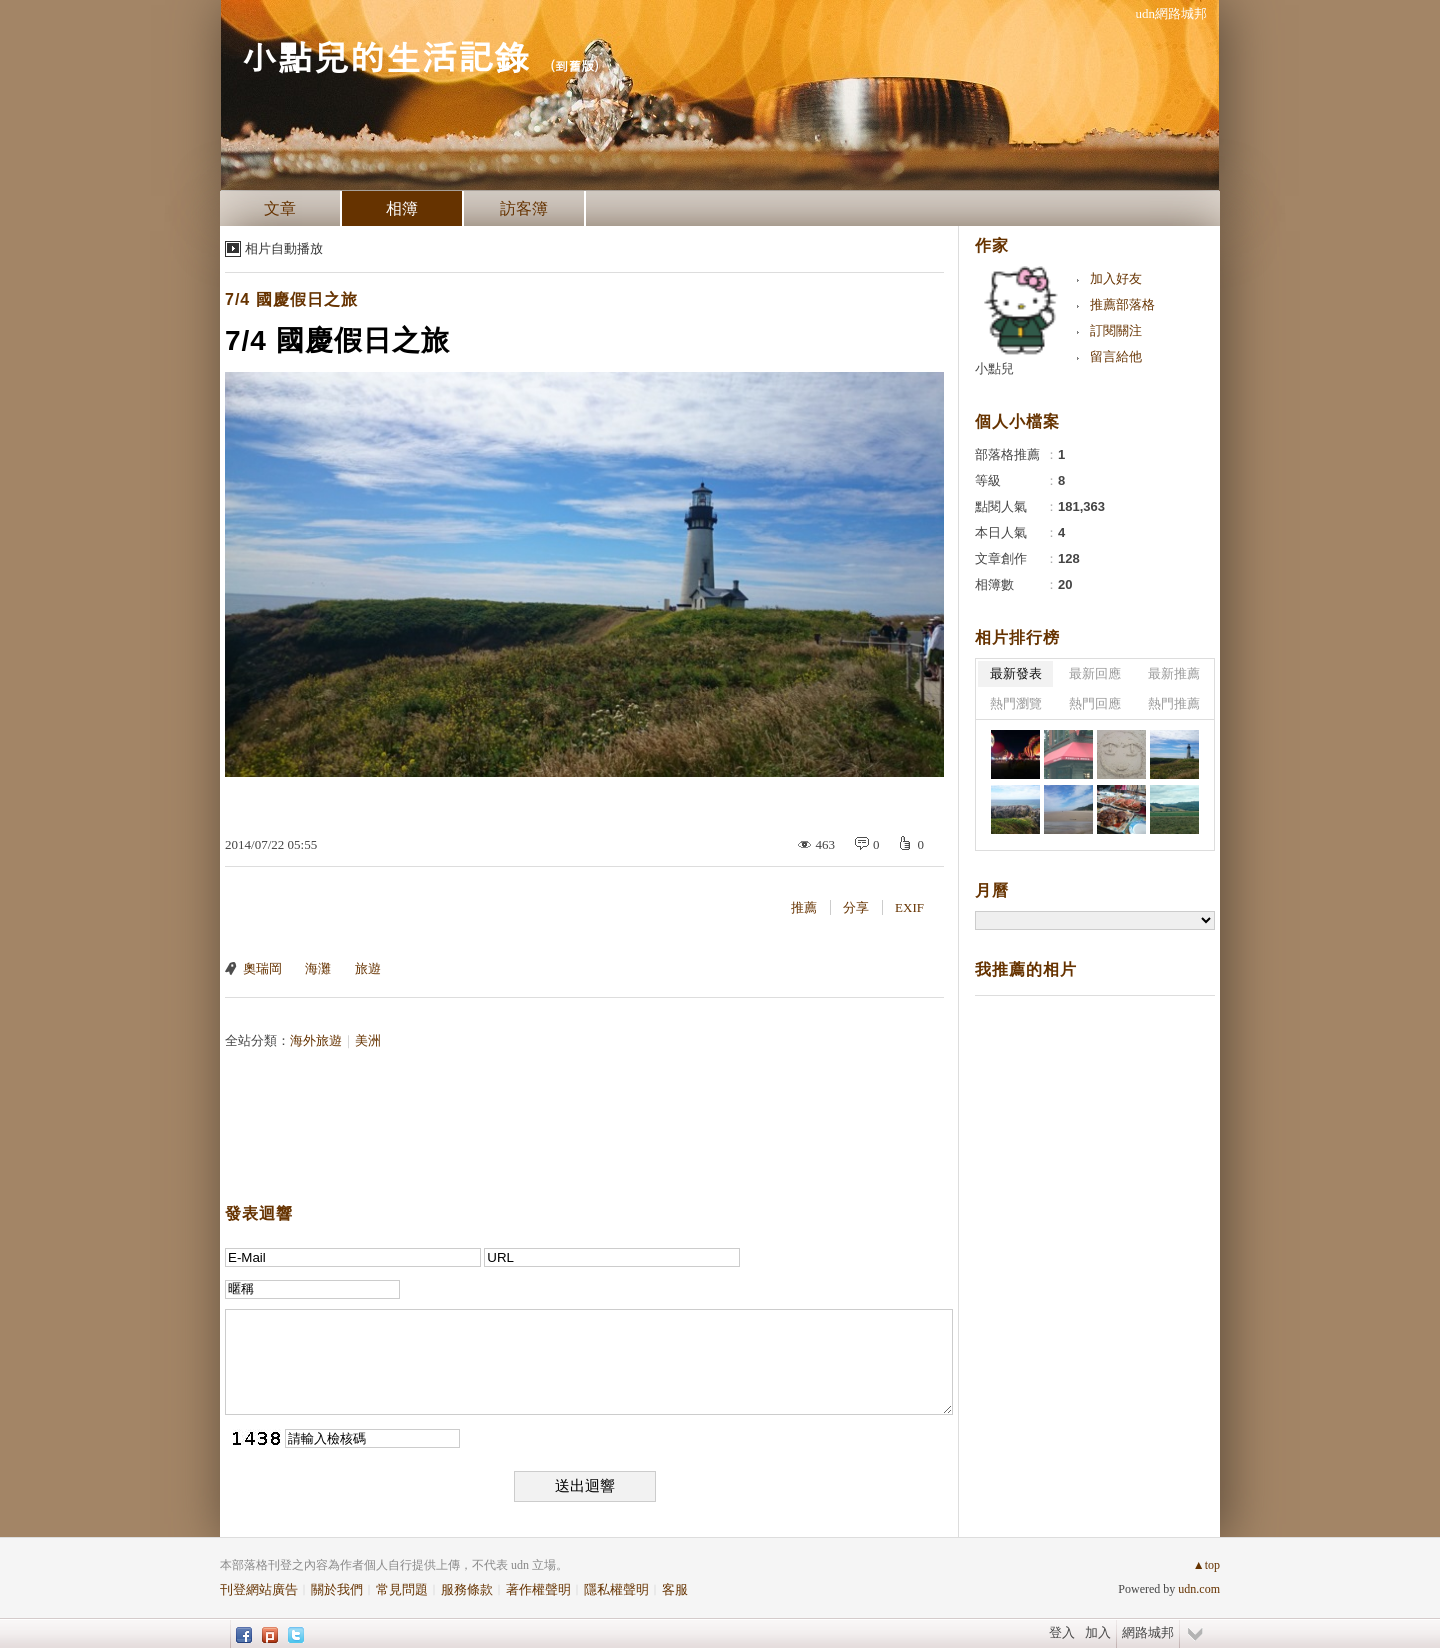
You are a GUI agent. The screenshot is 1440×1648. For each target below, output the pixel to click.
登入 (1062, 1632)
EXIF (909, 907)
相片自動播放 (284, 248)
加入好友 (1116, 278)
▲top (1206, 1565)
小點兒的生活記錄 (385, 55)
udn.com (1199, 1589)
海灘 (318, 968)
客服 (675, 1589)
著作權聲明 (538, 1589)
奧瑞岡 (262, 968)
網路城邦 (1148, 1632)
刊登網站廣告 (259, 1589)
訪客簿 (524, 208)
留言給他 (1116, 356)
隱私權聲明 (616, 1589)
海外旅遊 (316, 1040)
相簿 (402, 208)
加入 (1098, 1632)
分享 (856, 907)
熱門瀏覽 (1016, 703)
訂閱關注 (1116, 330)
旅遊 (368, 968)
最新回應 (1095, 673)
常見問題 (402, 1589)
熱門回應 (1095, 703)
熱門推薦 (1174, 703)
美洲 (368, 1040)
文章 (280, 208)
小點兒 (994, 368)
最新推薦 (1174, 673)
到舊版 (574, 65)
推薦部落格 (1122, 304)
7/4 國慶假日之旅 (291, 299)
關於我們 (337, 1589)
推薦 (804, 907)
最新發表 (1016, 673)
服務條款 (467, 1589)
